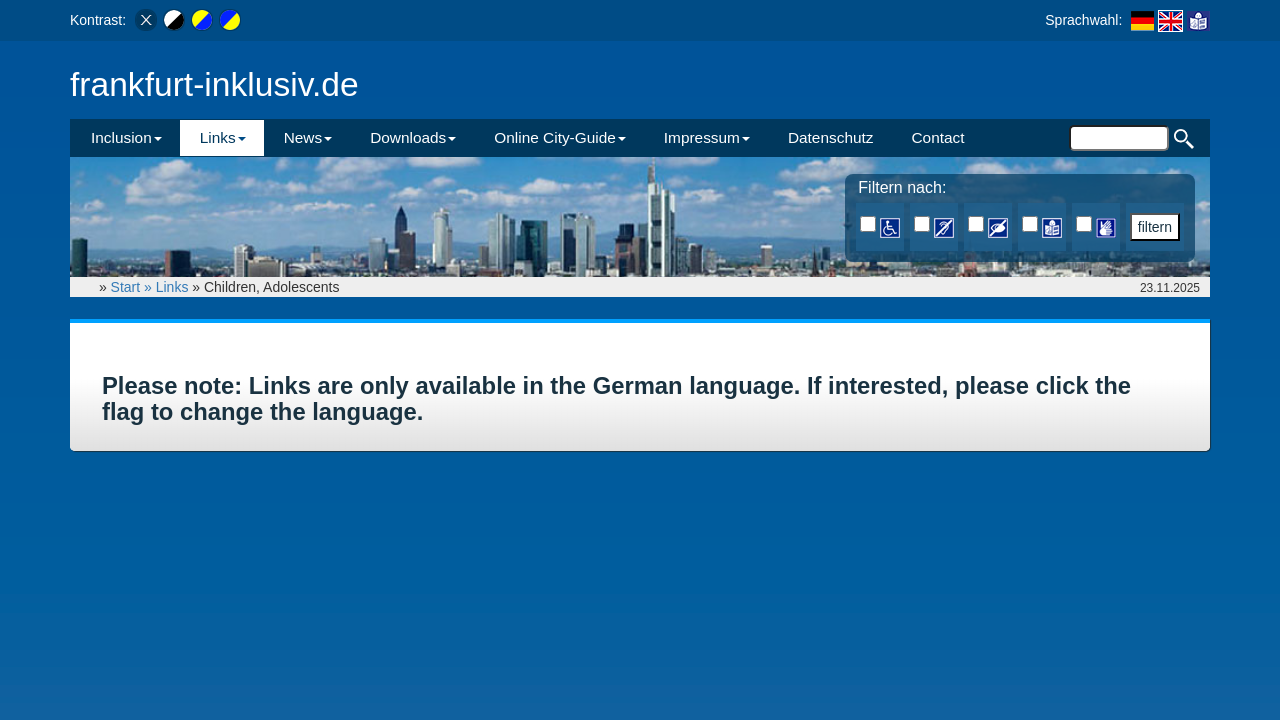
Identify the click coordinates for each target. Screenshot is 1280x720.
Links (172, 287)
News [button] (308, 137)
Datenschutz (831, 137)
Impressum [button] (707, 137)
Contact (937, 137)
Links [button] (223, 137)
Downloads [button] (413, 137)
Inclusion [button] (126, 137)
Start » (133, 287)
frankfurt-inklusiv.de (214, 84)
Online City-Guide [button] (559, 137)
